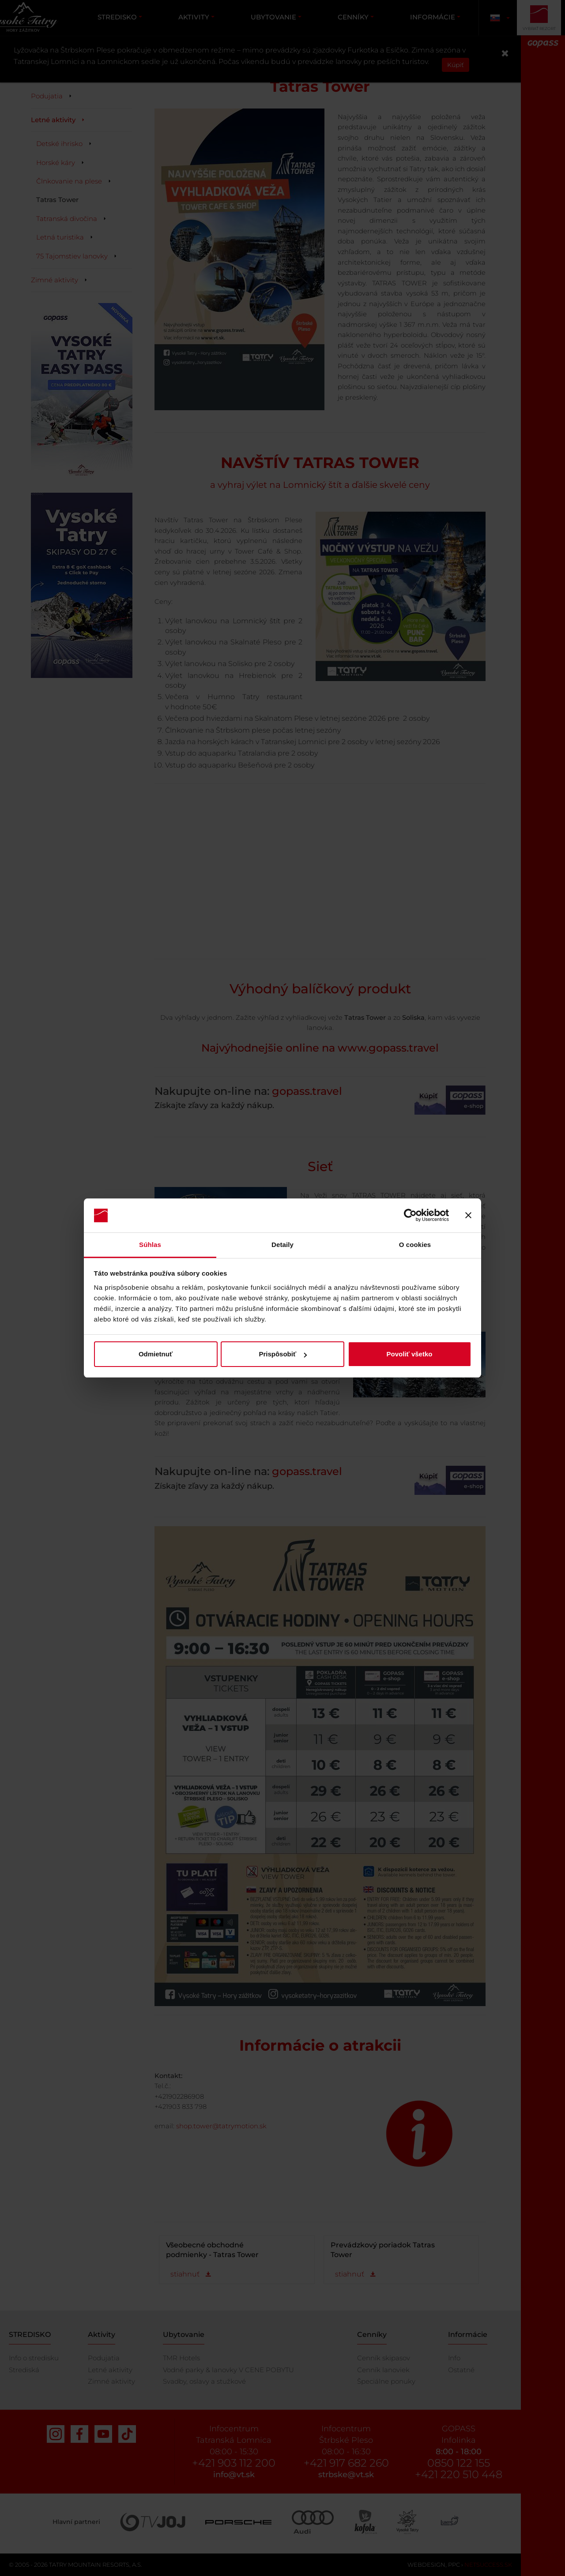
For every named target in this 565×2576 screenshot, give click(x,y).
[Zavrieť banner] (468, 1216)
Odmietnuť (156, 1354)
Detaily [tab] (282, 1244)
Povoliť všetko (410, 1354)
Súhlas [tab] (150, 1244)
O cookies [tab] (415, 1244)
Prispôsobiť (283, 1354)
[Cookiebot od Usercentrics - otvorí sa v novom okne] (410, 1215)
